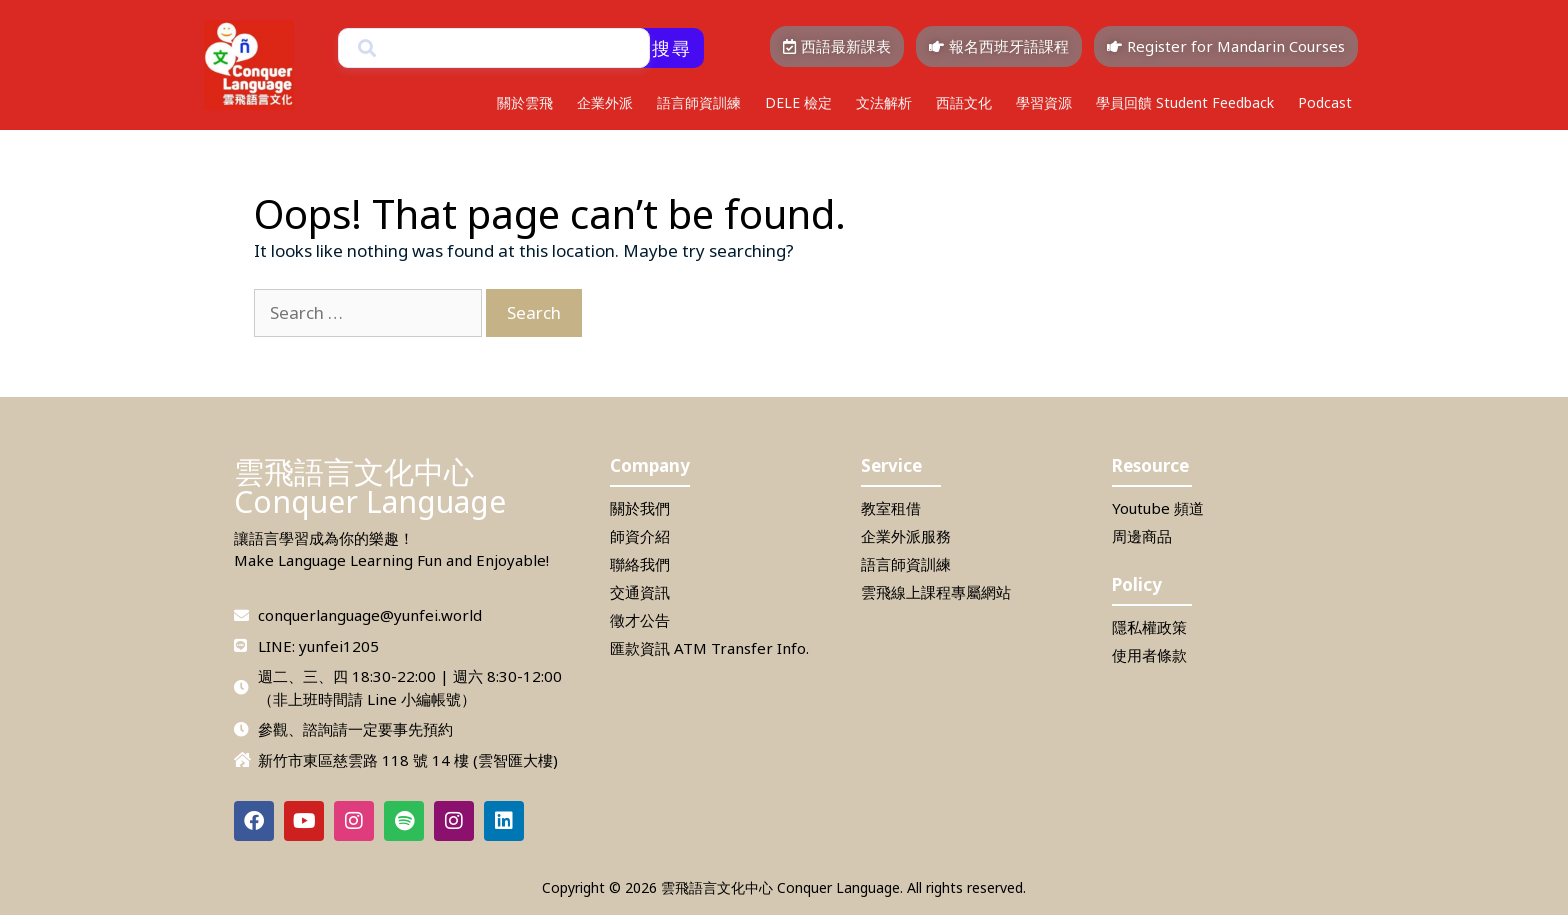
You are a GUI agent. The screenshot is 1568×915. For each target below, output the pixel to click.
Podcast (1325, 102)
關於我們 (640, 508)
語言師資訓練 (699, 102)
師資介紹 (640, 536)
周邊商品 (1142, 536)
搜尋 (672, 48)
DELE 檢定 (798, 102)
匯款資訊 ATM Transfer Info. (709, 648)
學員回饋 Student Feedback (1185, 102)
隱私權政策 (1149, 627)
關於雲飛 (525, 102)
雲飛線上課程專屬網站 (936, 592)
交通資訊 (640, 592)
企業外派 (605, 102)
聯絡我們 (640, 564)
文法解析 (884, 102)
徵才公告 (640, 620)
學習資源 (1044, 102)
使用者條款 (1149, 655)
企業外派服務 (906, 536)
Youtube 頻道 (1158, 508)
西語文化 (964, 102)
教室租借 (891, 508)
